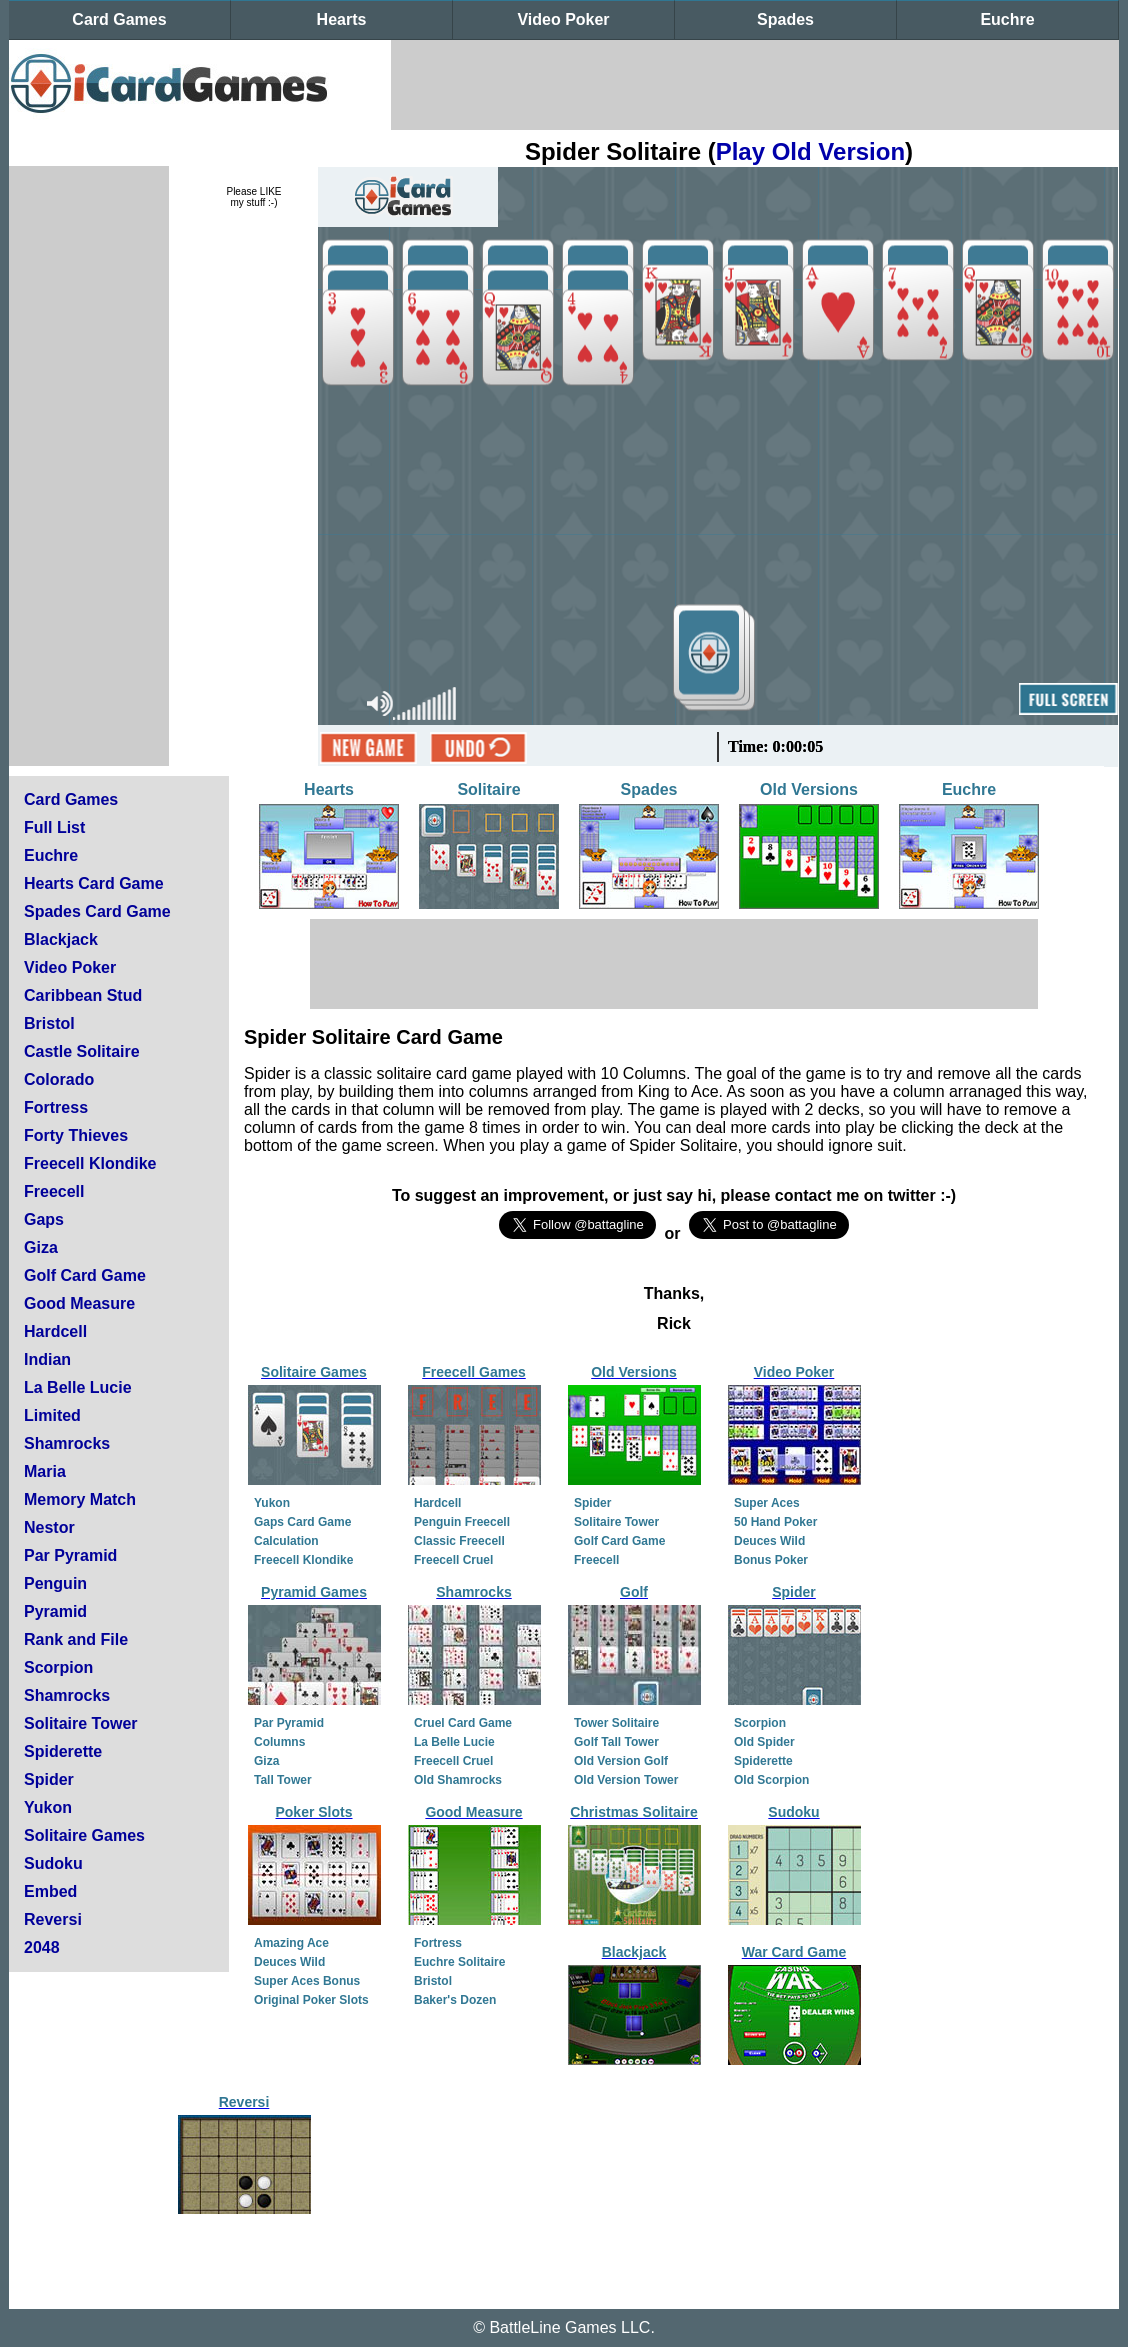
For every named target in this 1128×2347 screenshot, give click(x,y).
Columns (279, 1742)
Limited (52, 1415)
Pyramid (55, 1611)
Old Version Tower (626, 1780)
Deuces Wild (769, 1541)
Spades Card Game (97, 911)
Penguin (55, 1583)
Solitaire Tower (81, 1723)
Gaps (44, 1219)
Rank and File (76, 1639)
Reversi (53, 1919)
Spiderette (63, 1751)
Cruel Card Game (463, 1723)
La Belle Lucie (78, 1387)
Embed (50, 1891)
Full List (54, 827)
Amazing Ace (291, 1943)
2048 (42, 1947)
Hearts (342, 19)
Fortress (56, 1107)
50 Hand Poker (775, 1522)
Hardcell (55, 1331)
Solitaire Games (84, 1835)
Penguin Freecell (462, 1522)
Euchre (1007, 19)
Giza (41, 1247)
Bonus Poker (771, 1560)
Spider (49, 1779)
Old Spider (764, 1742)
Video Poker (563, 19)
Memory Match (80, 1499)
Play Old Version (810, 151)
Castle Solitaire (82, 1051)
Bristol (49, 1023)
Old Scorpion (771, 1780)
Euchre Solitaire (459, 1962)
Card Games (119, 19)
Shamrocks (67, 1443)
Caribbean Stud (83, 995)
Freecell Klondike (90, 1163)
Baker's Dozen (455, 2000)
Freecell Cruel (453, 1560)
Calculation (286, 1541)
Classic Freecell (459, 1541)
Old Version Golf (621, 1761)
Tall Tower (283, 1780)
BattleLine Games (552, 2327)
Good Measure (79, 1303)
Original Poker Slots (311, 2000)
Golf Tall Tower (616, 1742)
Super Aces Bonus (307, 1981)
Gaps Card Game (302, 1522)
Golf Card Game (85, 1275)
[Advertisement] (755, 85)
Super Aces (767, 1503)
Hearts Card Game (94, 883)
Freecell (54, 1191)
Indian (47, 1359)
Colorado (59, 1079)
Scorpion (58, 1667)
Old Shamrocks (458, 1780)
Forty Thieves (76, 1135)
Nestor (49, 1527)
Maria (45, 1471)
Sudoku (53, 1863)
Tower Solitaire (616, 1723)
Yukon (48, 1807)
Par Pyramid (70, 1555)
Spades (785, 19)
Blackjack (61, 939)
